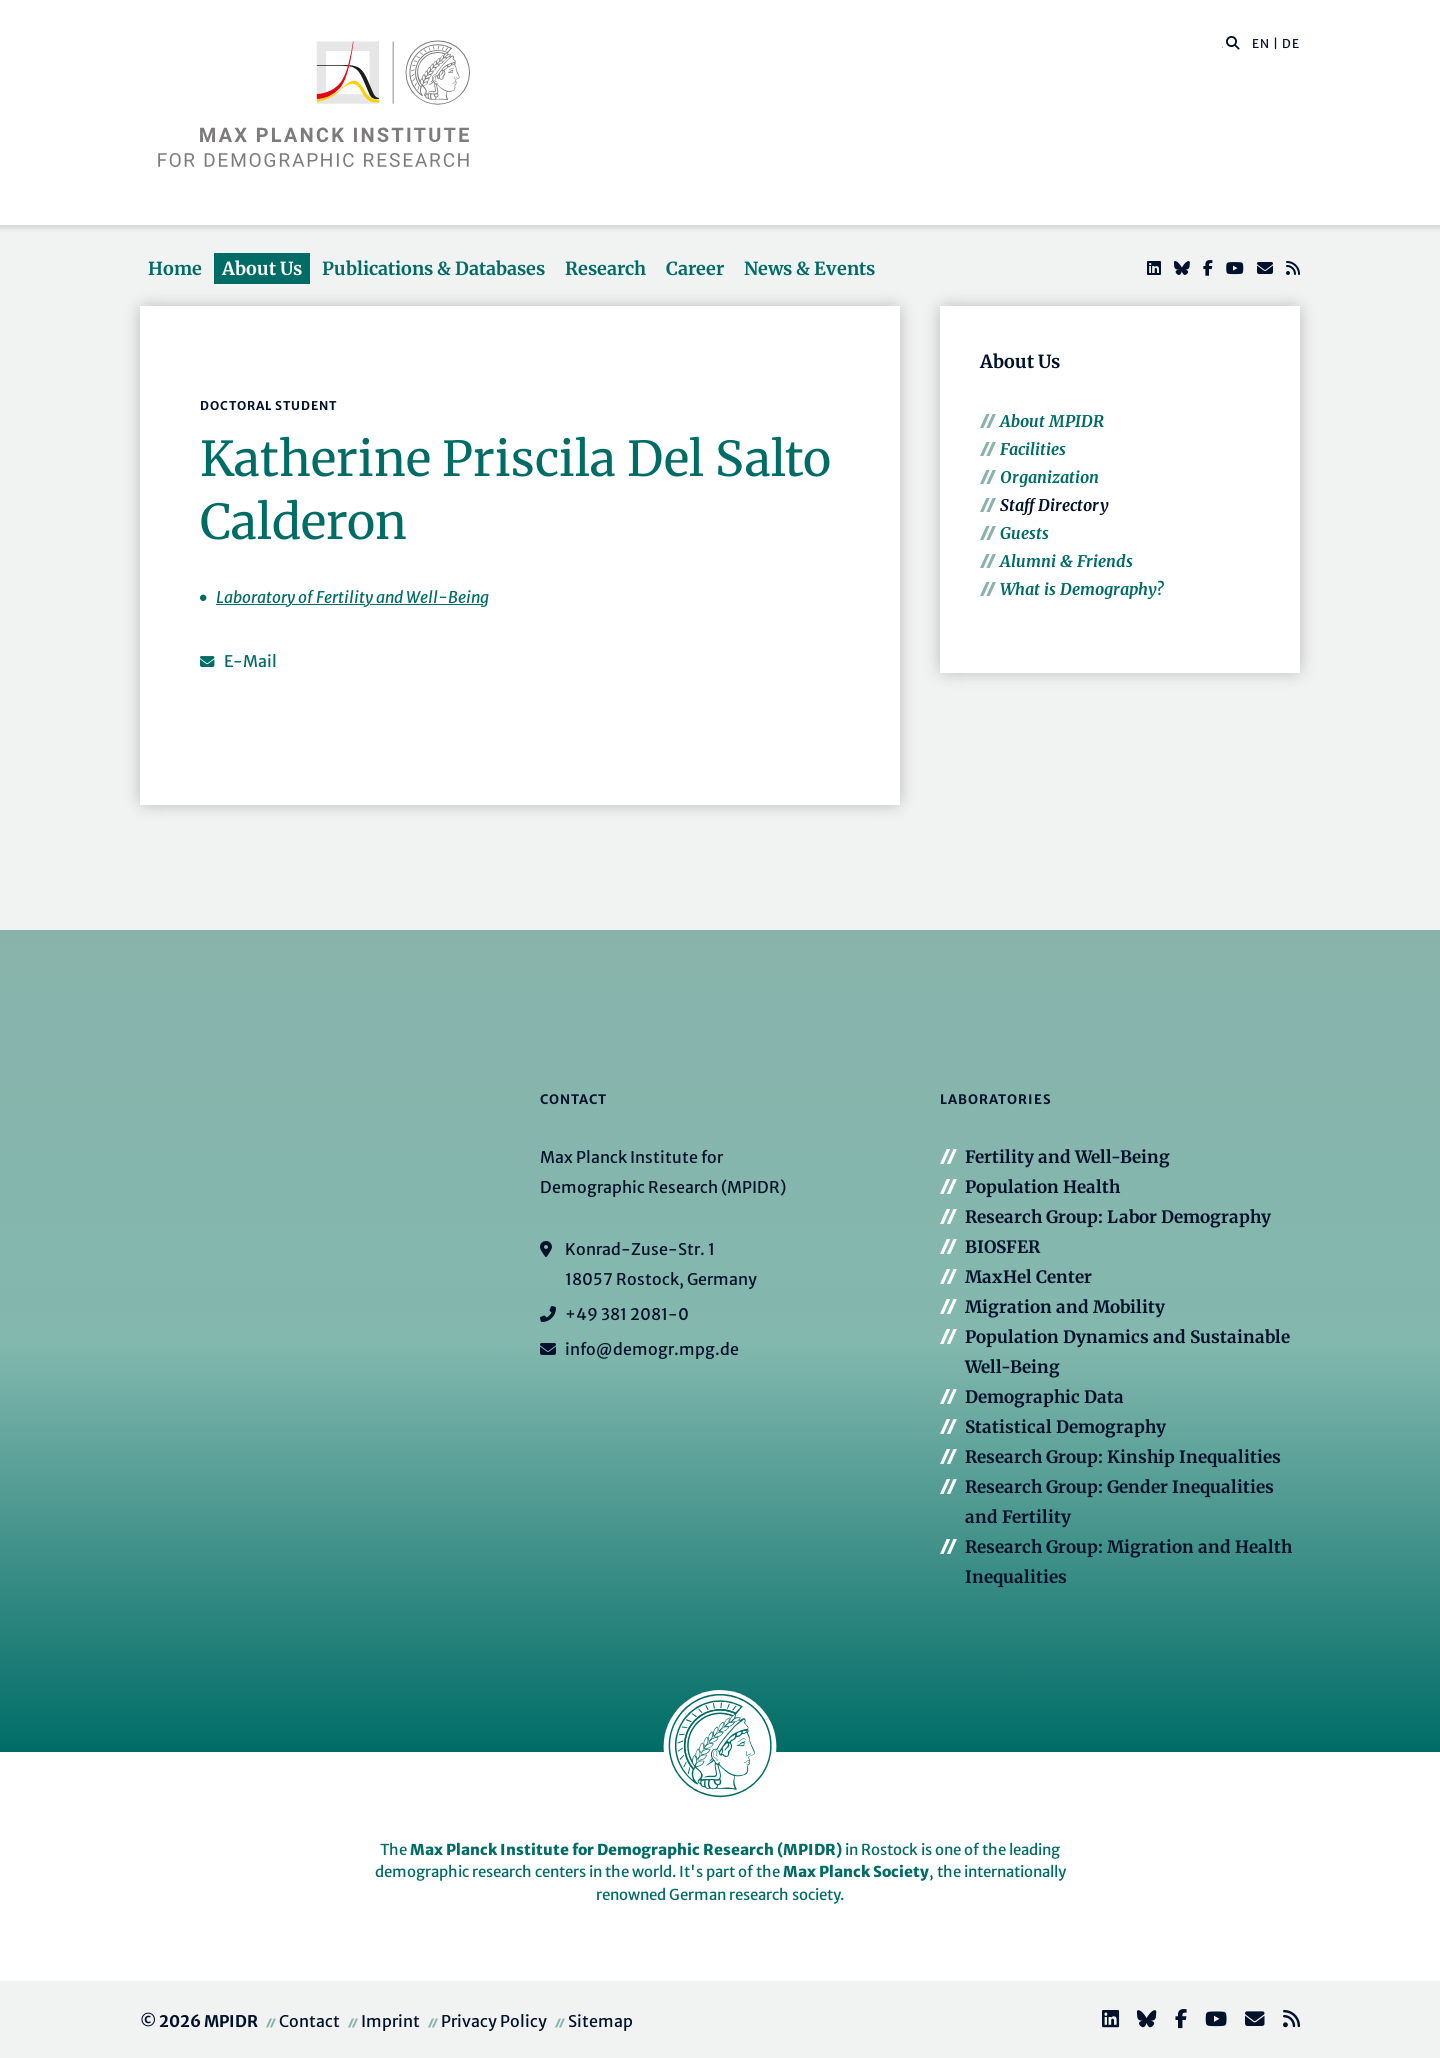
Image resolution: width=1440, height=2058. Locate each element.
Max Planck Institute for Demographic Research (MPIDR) (626, 1849)
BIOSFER (1002, 1247)
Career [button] (695, 268)
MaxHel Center (1028, 1277)
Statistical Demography (1065, 1427)
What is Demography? (1081, 589)
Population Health (1042, 1187)
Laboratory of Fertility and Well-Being (352, 597)
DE (1291, 43)
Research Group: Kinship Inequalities (1123, 1457)
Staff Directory (1054, 505)
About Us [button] (262, 268)
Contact (309, 2021)
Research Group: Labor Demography (1118, 1217)
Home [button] (175, 268)
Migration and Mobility (1065, 1307)
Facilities (1033, 449)
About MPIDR (1052, 421)
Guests (1024, 533)
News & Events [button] (809, 268)
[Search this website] (1222, 44)
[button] (1233, 42)
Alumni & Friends (1066, 561)
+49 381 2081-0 (627, 1314)
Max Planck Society (856, 1871)
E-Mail (250, 661)
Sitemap (600, 2021)
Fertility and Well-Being (1067, 1157)
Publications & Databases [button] (433, 268)
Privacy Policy (494, 2021)
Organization (1049, 477)
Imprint (390, 2021)
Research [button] (605, 268)
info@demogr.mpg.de (652, 1349)
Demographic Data (1044, 1397)
